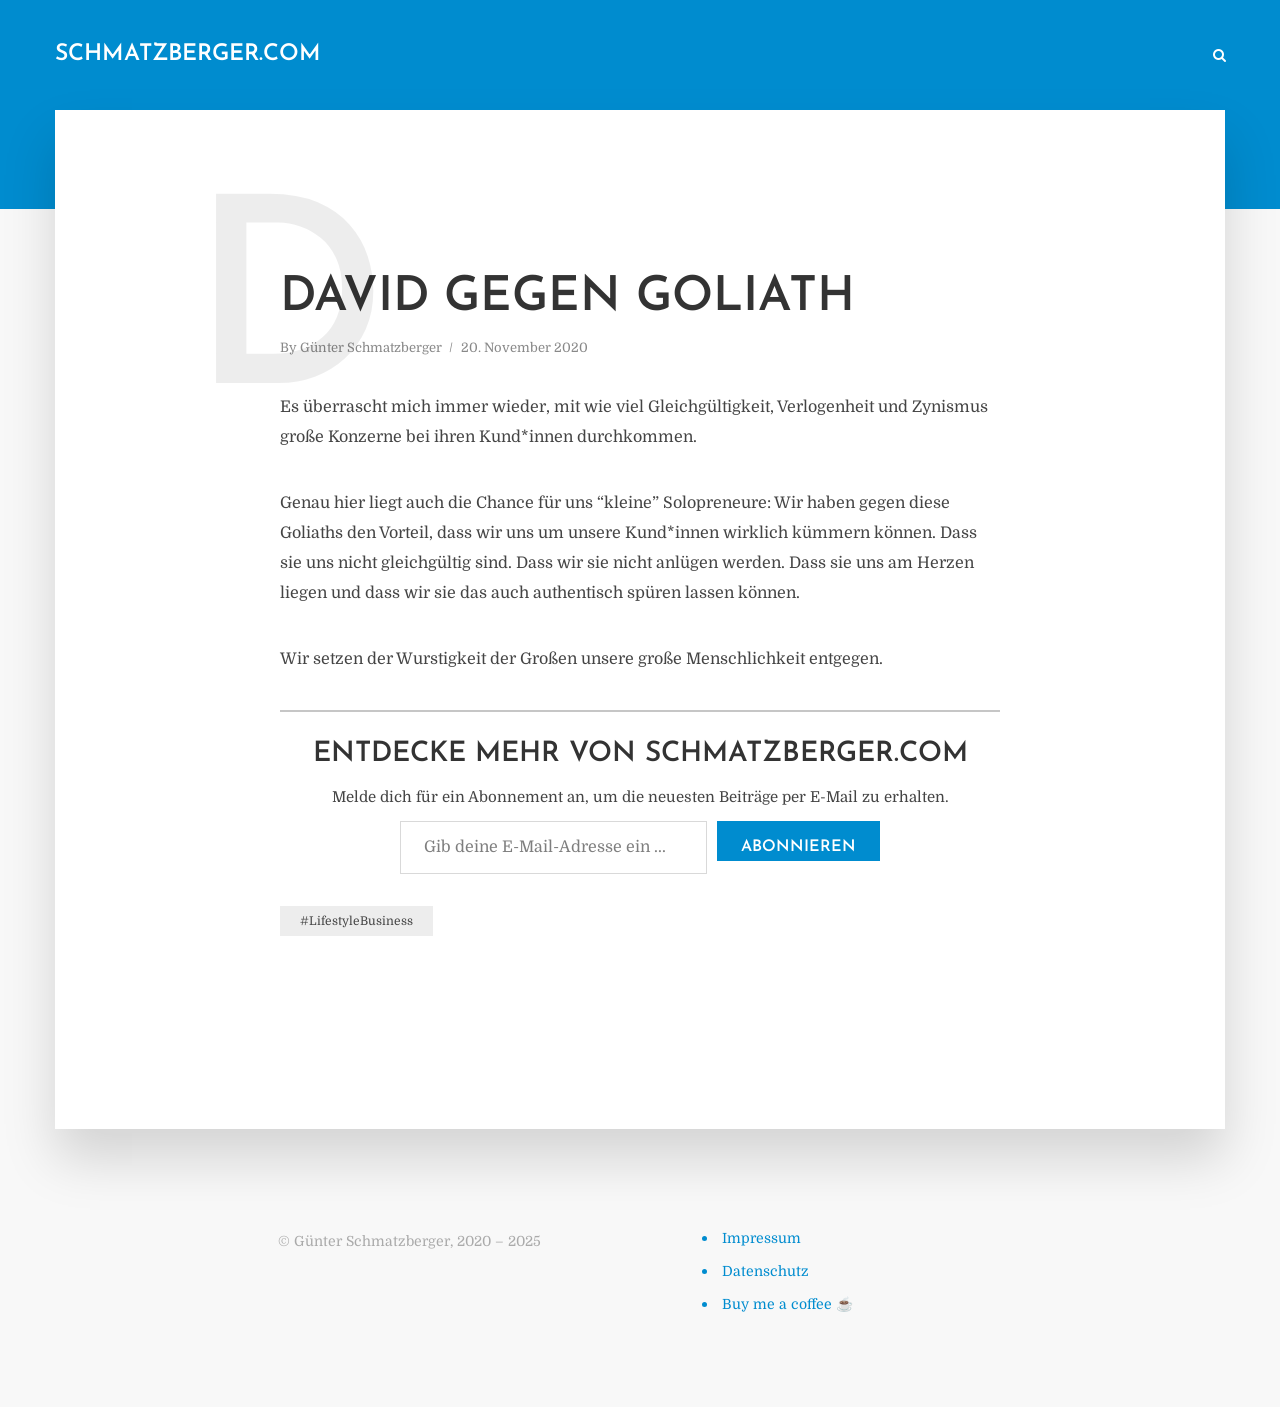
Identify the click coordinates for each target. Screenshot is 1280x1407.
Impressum (761, 1238)
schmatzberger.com (188, 54)
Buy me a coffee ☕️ (787, 1304)
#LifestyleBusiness (356, 921)
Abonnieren (798, 847)
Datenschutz (765, 1271)
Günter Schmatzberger (371, 347)
